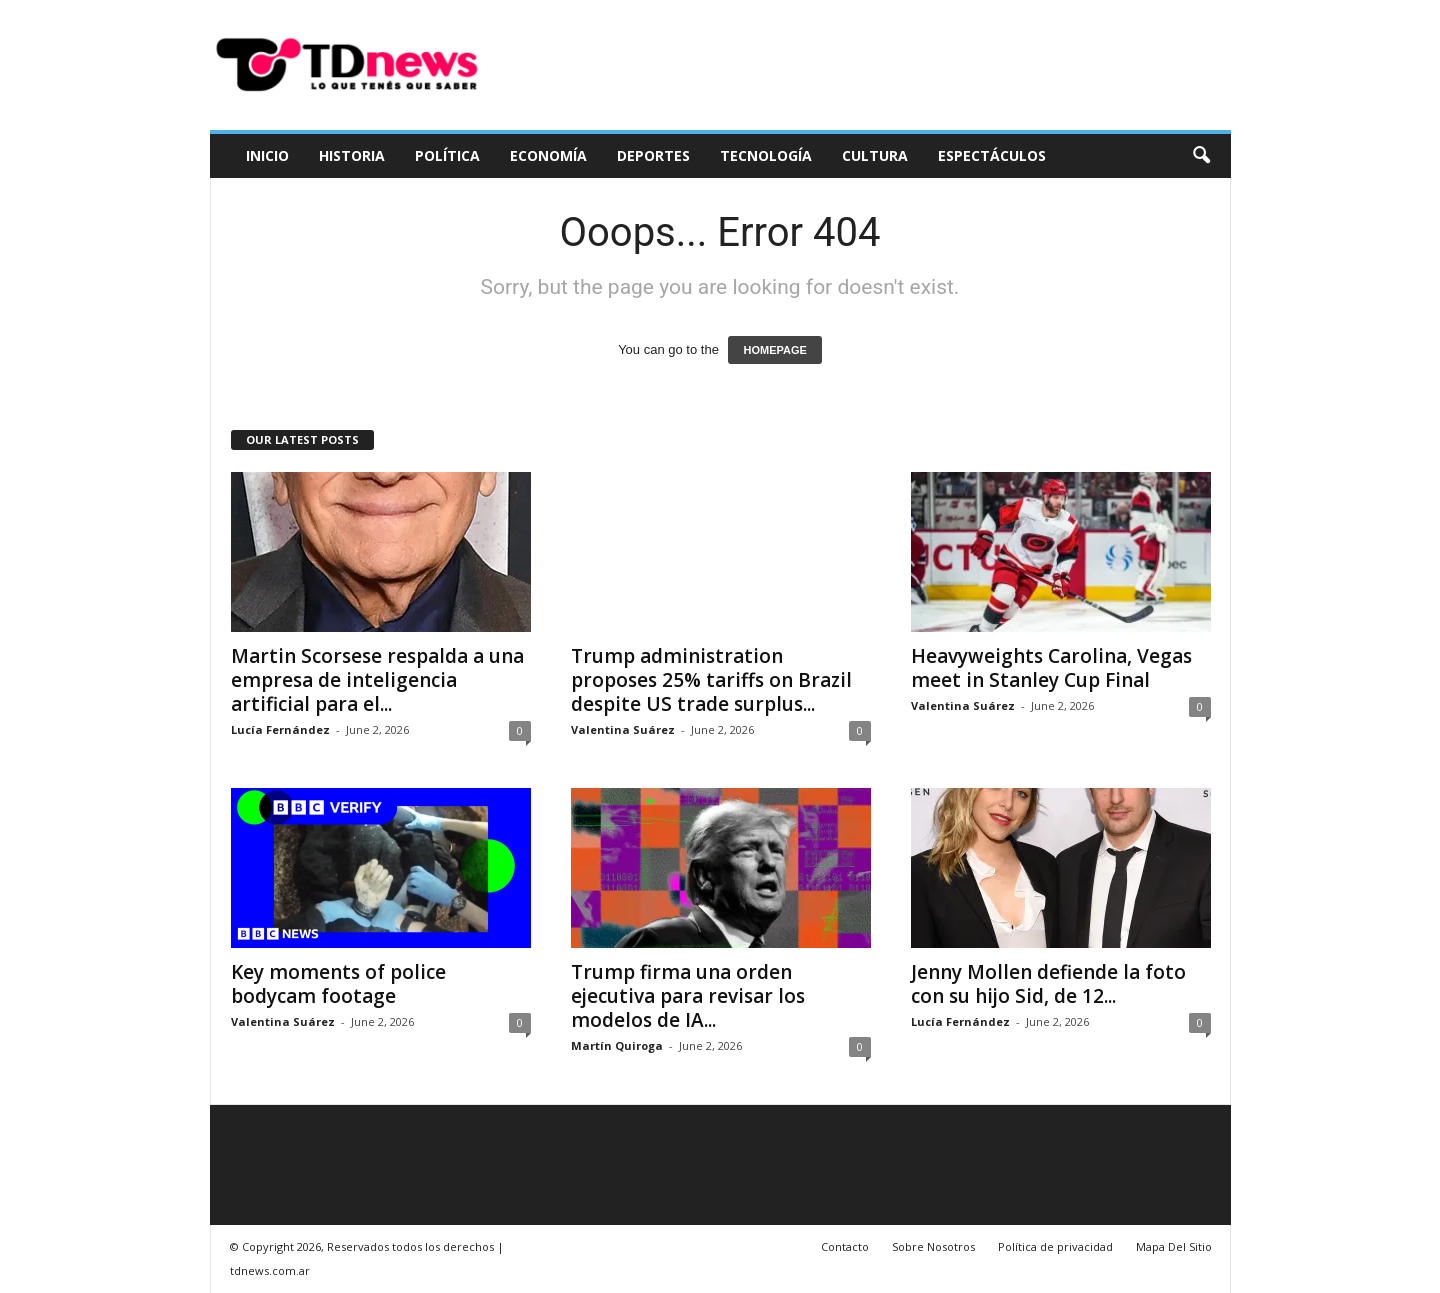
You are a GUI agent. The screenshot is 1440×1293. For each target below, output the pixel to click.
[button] (1201, 156)
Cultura (875, 155)
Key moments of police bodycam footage (338, 984)
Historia (352, 155)
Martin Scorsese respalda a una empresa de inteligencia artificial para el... (377, 680)
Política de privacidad (1055, 1246)
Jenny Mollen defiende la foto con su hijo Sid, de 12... (1048, 984)
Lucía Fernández (280, 729)
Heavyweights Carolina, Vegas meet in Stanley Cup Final (1051, 668)
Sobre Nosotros (933, 1246)
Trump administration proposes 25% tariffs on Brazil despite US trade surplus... (711, 680)
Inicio (267, 155)
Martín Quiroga (617, 1045)
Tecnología (766, 155)
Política (447, 155)
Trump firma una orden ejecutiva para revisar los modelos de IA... (688, 996)
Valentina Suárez (623, 729)
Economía (548, 155)
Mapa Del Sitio (1174, 1246)
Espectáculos (992, 155)
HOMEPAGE (774, 350)
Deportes (653, 155)
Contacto (845, 1246)
